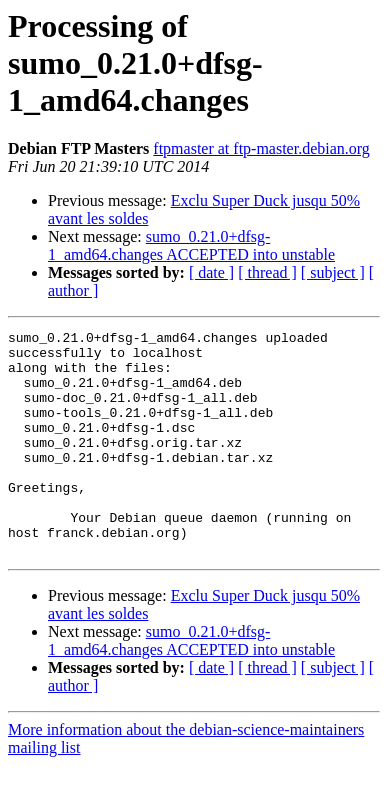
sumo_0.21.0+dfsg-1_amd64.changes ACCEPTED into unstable (191, 245)
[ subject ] (333, 272)
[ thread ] (267, 272)
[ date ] (211, 272)
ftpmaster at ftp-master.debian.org (261, 148)
